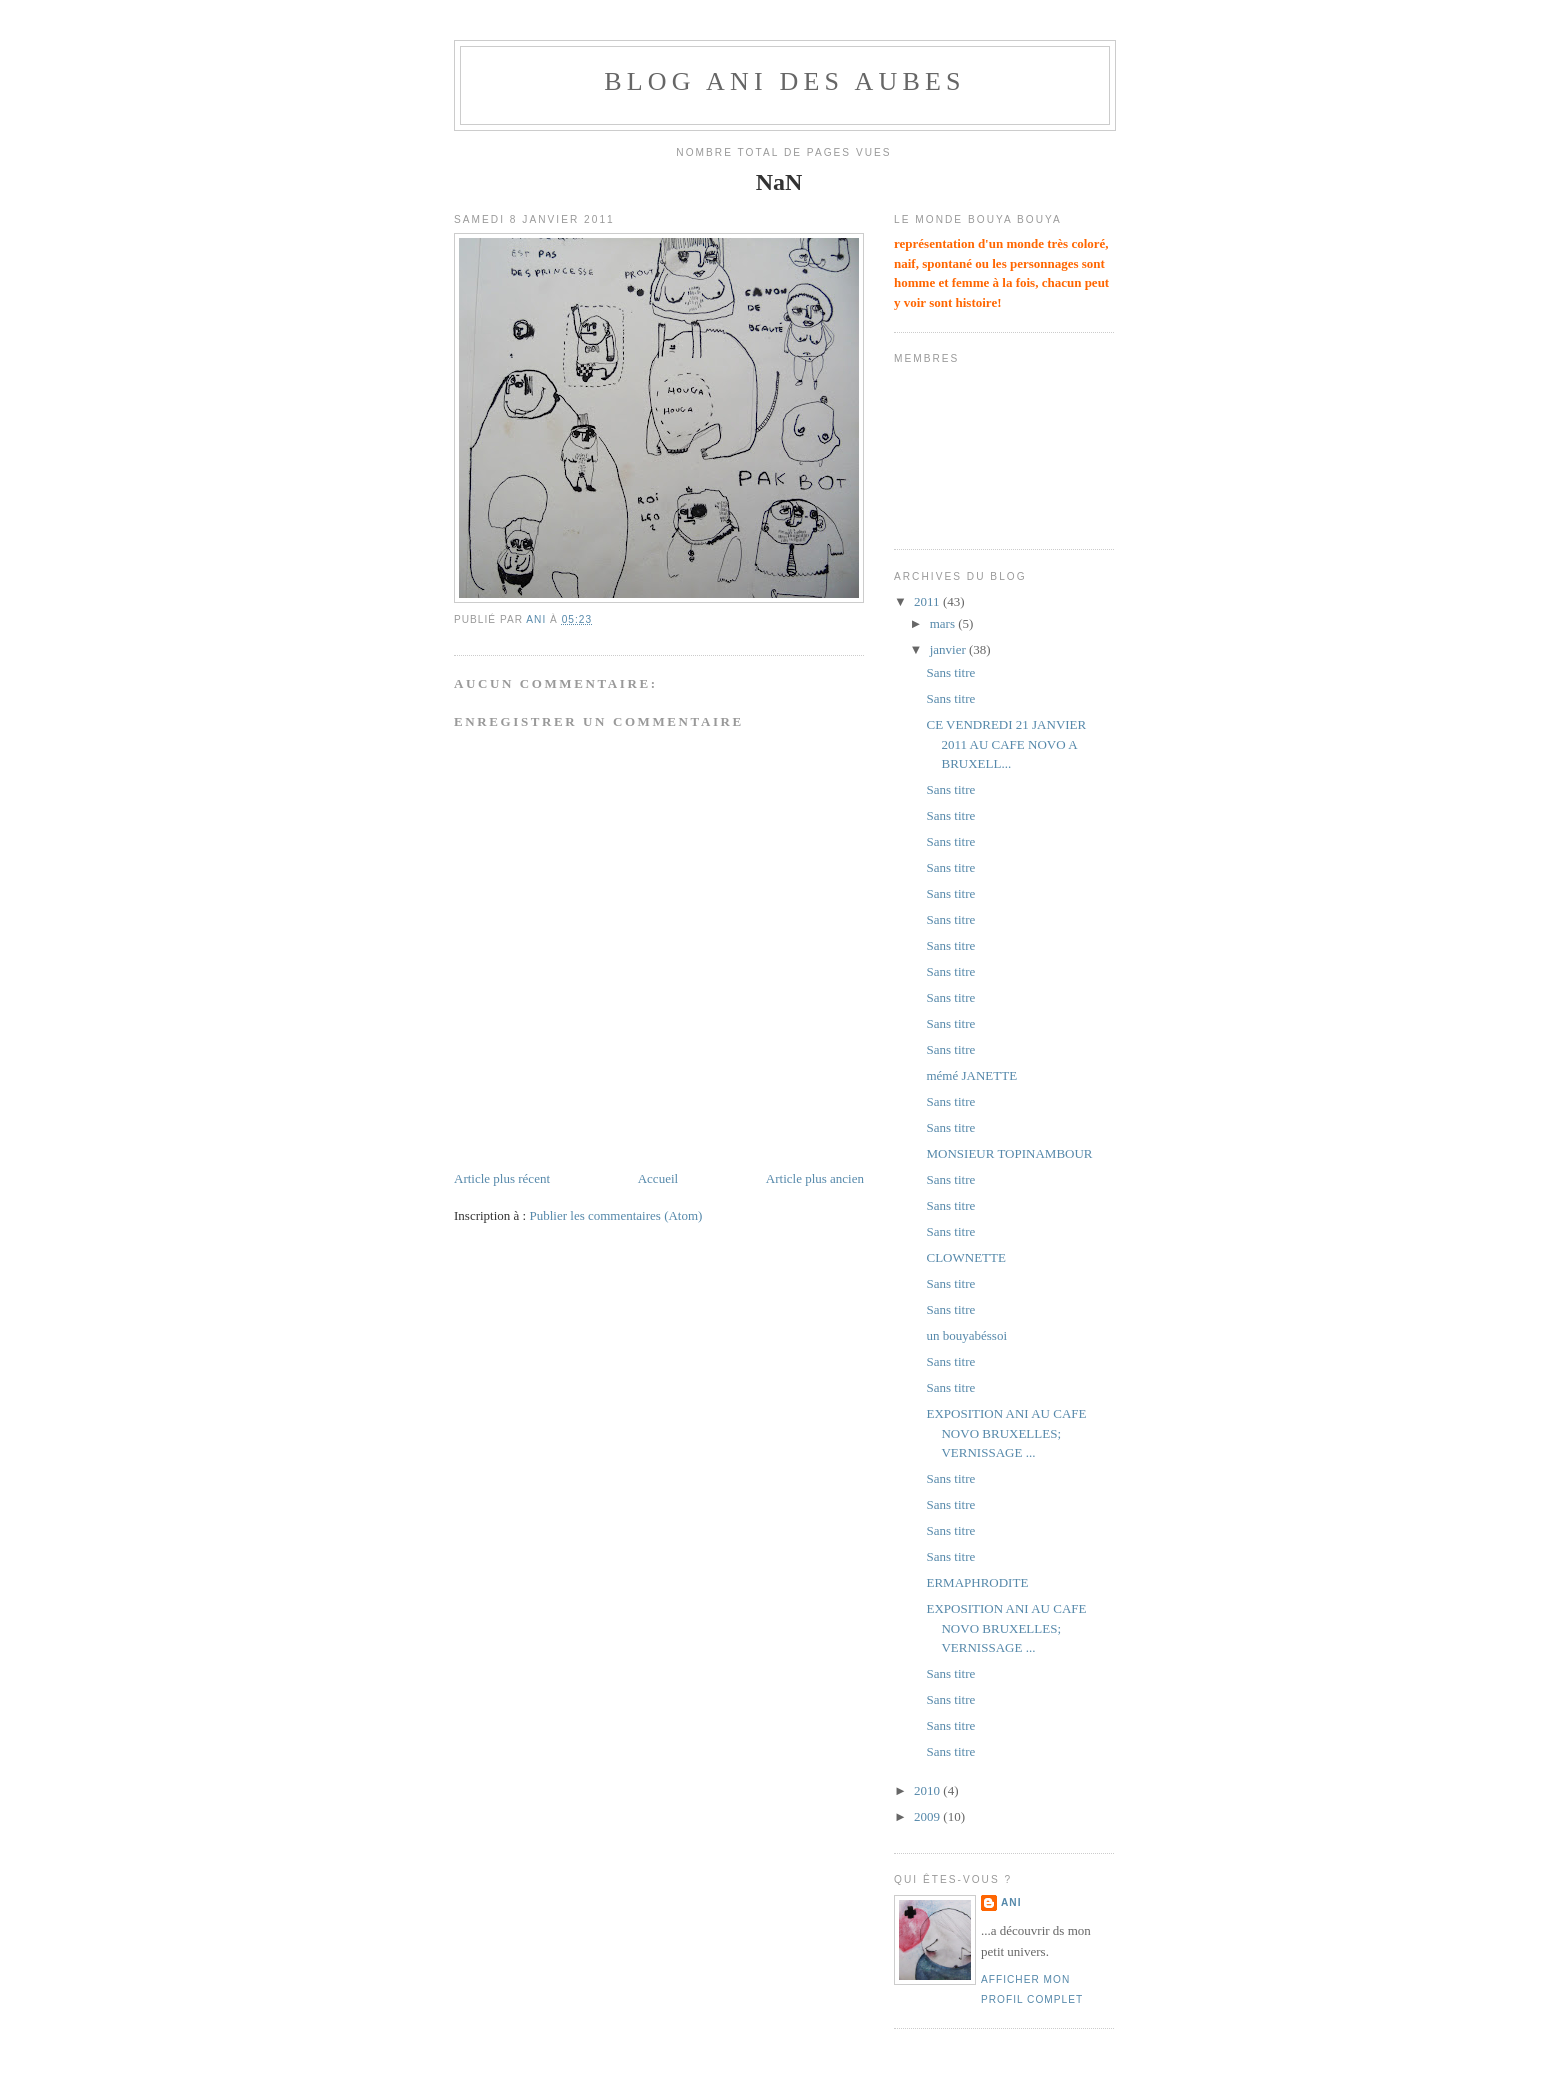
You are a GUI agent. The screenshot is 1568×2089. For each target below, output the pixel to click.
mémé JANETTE (971, 1075)
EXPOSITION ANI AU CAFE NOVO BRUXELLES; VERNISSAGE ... (1006, 1433)
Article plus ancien (815, 1178)
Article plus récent (502, 1178)
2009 (928, 1816)
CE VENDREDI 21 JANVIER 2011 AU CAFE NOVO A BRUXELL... (1006, 744)
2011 (928, 601)
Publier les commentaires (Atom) (615, 1215)
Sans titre (950, 672)
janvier (949, 649)
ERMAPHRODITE (977, 1582)
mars (944, 623)
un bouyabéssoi (966, 1335)
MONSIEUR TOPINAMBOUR (1009, 1153)
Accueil (658, 1178)
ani (1011, 1902)
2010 (928, 1790)
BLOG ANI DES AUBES (785, 81)
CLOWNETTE (965, 1257)
